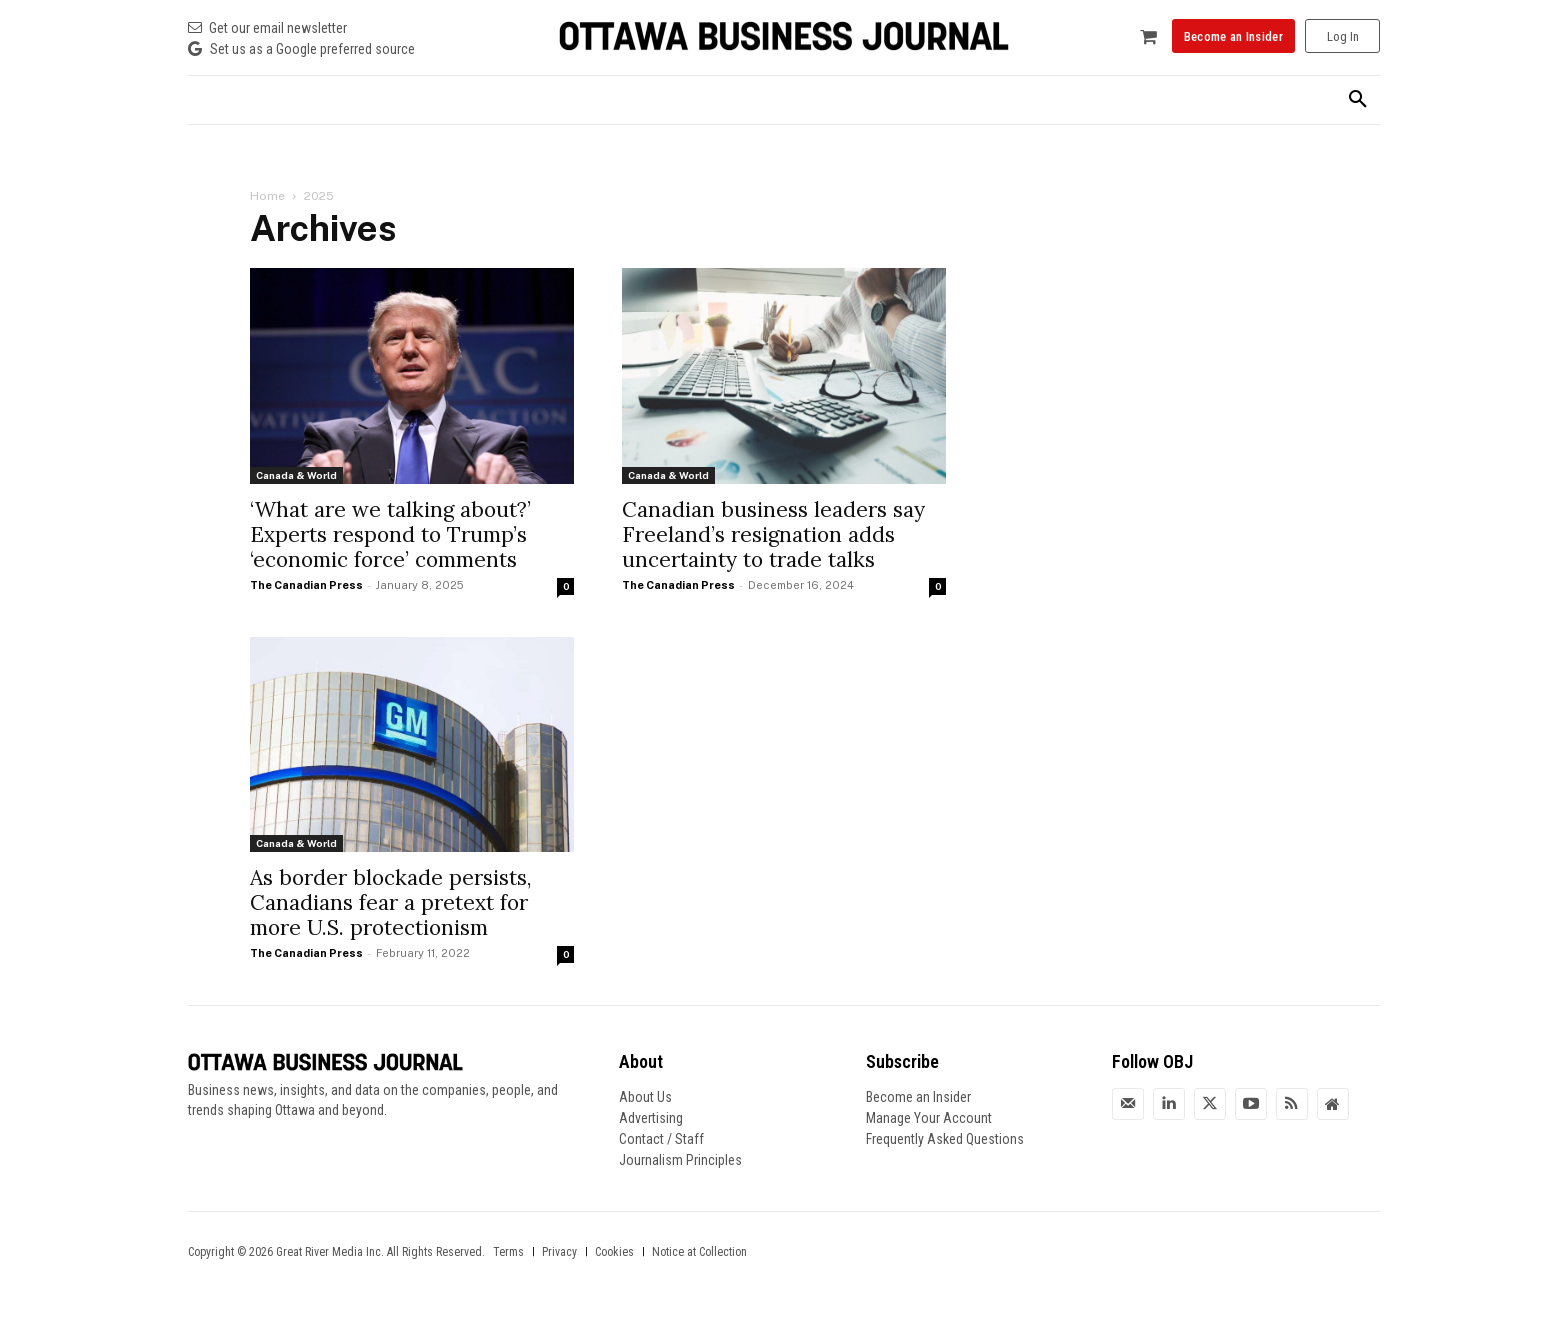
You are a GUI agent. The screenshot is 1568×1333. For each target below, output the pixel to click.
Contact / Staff (661, 1139)
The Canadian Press (306, 585)
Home (267, 196)
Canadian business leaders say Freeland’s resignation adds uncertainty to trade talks (773, 534)
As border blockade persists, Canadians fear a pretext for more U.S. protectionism (390, 902)
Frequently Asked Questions (945, 1139)
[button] (1358, 100)
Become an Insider (918, 1097)
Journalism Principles (680, 1160)
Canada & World (296, 475)
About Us (645, 1097)
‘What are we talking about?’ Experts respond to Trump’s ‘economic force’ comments (390, 534)
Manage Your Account (929, 1118)
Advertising (651, 1118)
